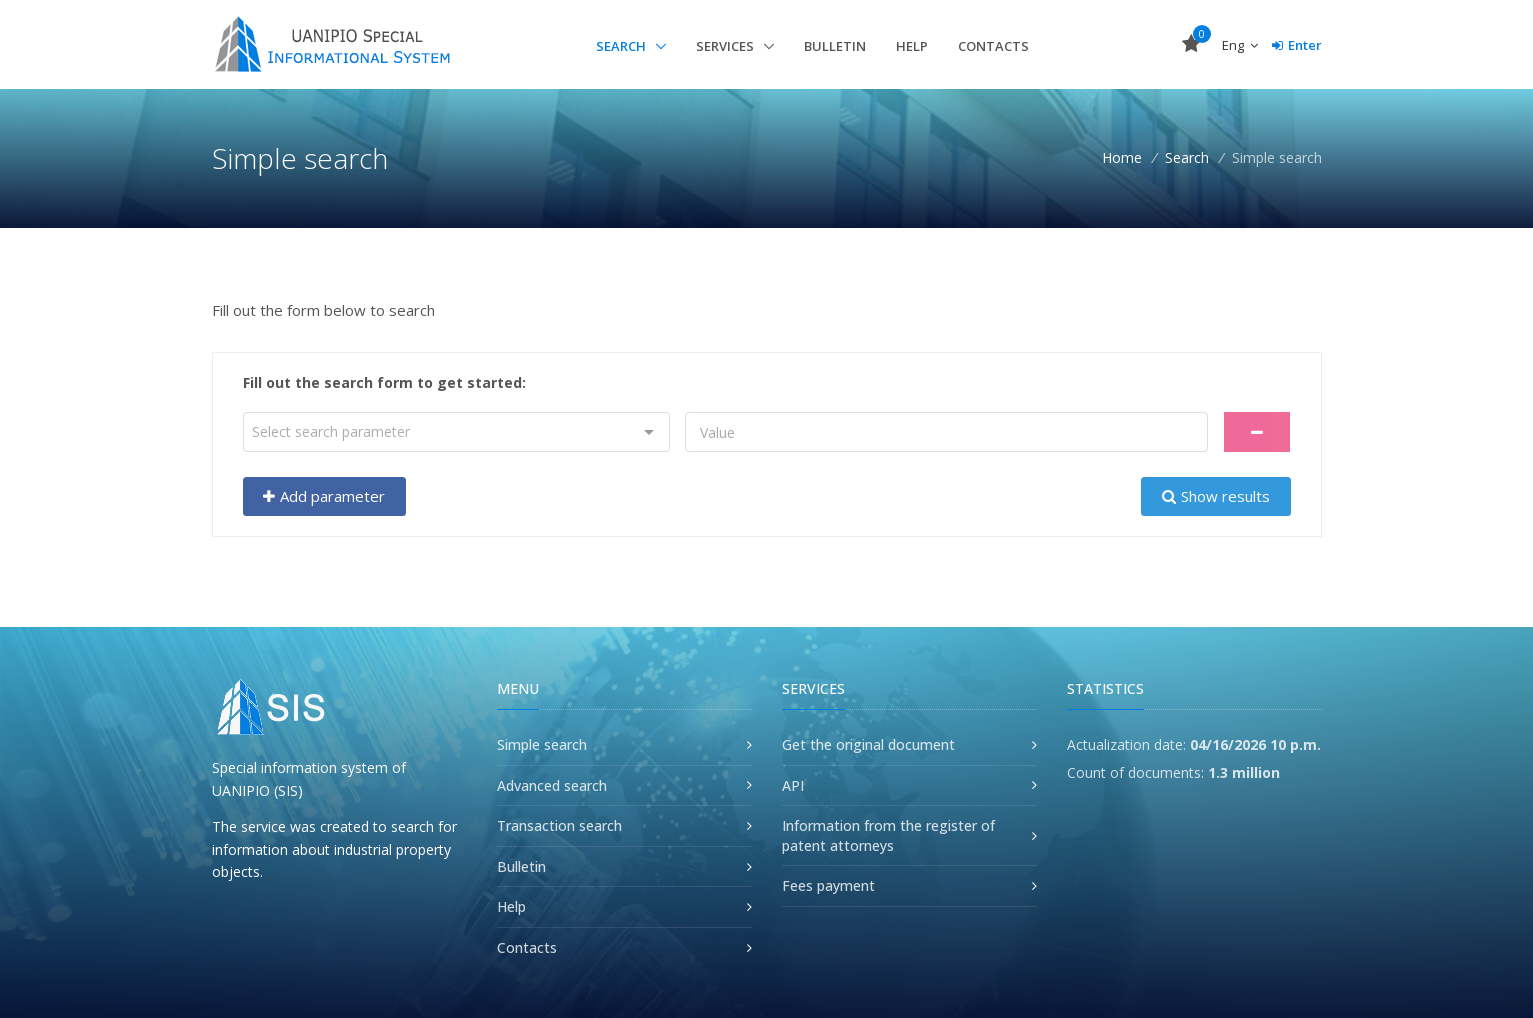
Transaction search (559, 825)
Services (726, 46)
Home (1122, 157)
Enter (1297, 45)
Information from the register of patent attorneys (888, 835)
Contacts (993, 46)
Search (622, 46)
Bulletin (835, 46)
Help (912, 46)
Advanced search (552, 785)
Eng (1240, 45)
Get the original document (868, 744)
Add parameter (324, 496)
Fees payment (828, 885)
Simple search (542, 744)
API (793, 785)
